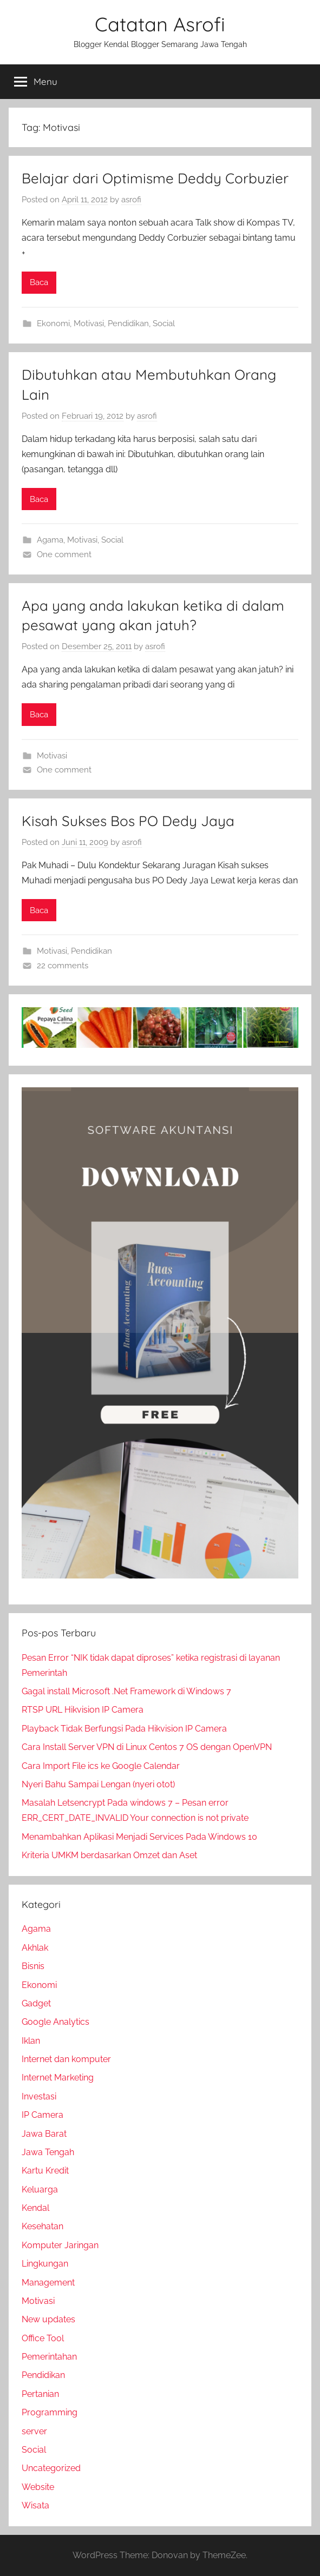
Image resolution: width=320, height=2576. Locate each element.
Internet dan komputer (66, 2059)
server (34, 2431)
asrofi (131, 199)
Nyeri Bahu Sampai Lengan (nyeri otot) (98, 1784)
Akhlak (35, 1948)
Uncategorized (51, 2468)
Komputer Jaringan (60, 2245)
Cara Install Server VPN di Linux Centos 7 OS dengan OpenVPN (147, 1747)
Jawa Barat (44, 2134)
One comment (64, 554)
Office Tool (43, 2338)
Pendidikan (128, 323)
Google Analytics (55, 2022)
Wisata (35, 2505)
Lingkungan (45, 2263)
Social (164, 323)
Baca (39, 282)
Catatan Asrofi (160, 24)
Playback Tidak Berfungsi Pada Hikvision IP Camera (124, 1728)
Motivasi (89, 323)
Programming (49, 2412)
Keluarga (40, 2189)
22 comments (62, 965)
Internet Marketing (58, 2077)
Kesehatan (42, 2226)
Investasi (39, 2096)
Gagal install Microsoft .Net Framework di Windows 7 (126, 1691)
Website (38, 2487)
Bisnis (33, 1966)
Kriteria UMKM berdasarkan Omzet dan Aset (109, 1855)
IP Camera (42, 2115)
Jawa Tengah (48, 2152)
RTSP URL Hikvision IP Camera (82, 1710)
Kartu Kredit (45, 2170)
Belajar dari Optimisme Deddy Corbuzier (155, 178)
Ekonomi (53, 323)
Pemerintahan (49, 2357)
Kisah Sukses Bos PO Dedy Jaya (128, 821)
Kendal (35, 2208)
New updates (48, 2319)
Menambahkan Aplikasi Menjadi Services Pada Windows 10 (139, 1837)
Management (48, 2282)
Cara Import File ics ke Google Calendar (101, 1766)
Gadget (36, 2003)
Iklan (31, 2041)
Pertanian (40, 2394)
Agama (50, 540)
